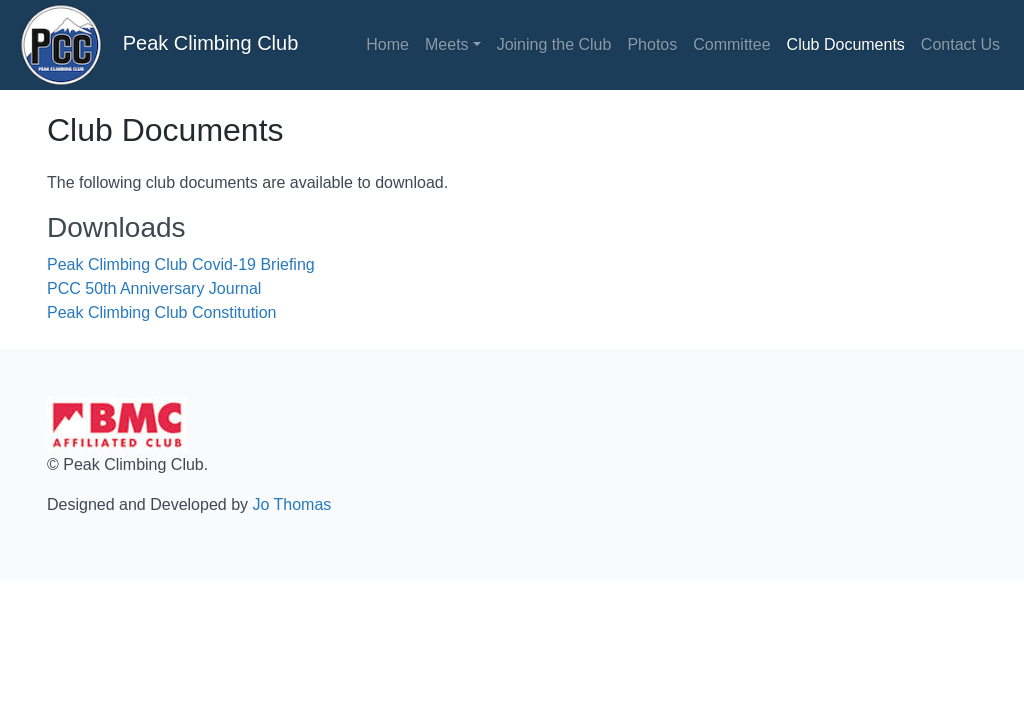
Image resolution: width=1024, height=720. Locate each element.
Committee (731, 44)
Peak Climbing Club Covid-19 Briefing (181, 264)
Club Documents (846, 44)
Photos (652, 44)
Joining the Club (554, 44)
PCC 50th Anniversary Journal (154, 288)
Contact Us (960, 44)
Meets (447, 44)
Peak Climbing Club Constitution (161, 312)
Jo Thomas (291, 504)
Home (387, 44)
